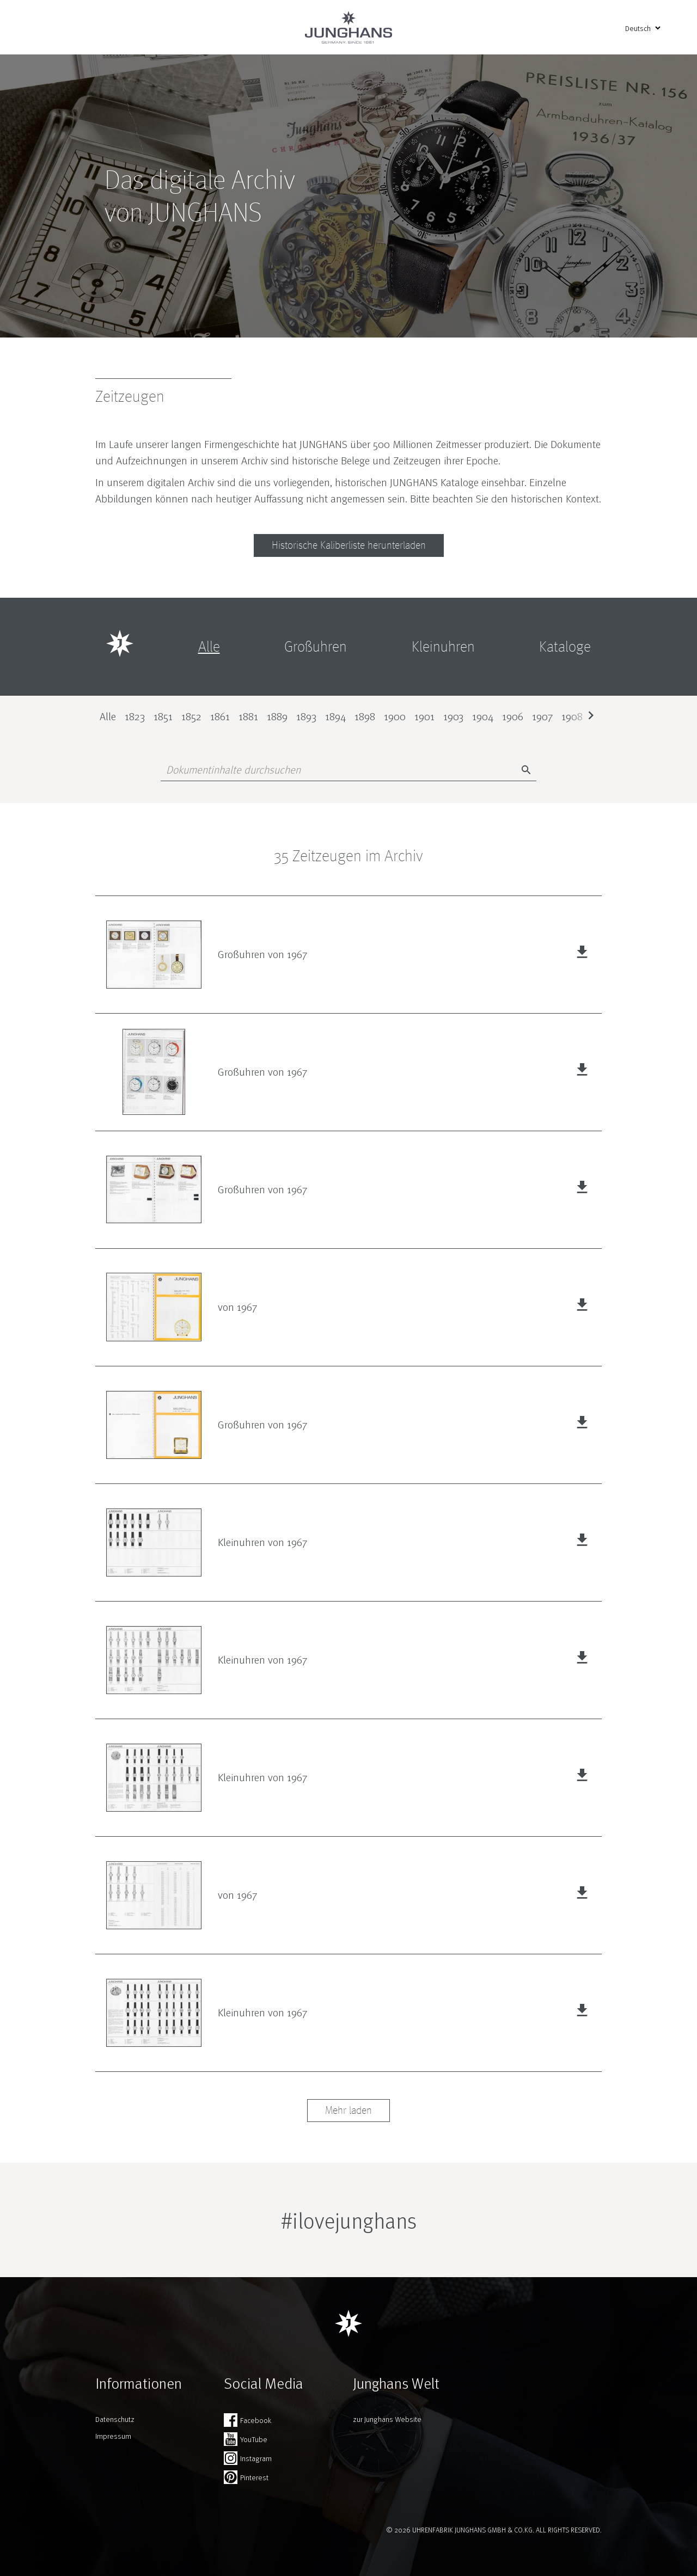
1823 (135, 716)
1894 (335, 716)
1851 (163, 716)
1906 (512, 716)
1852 (191, 716)
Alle (108, 716)
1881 (248, 716)
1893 (306, 716)
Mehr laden (348, 2110)
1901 (424, 716)
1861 (220, 716)
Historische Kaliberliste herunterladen (349, 545)
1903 (453, 716)
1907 (542, 716)
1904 (482, 716)
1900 (395, 716)
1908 (572, 716)
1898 (364, 716)
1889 (277, 716)
